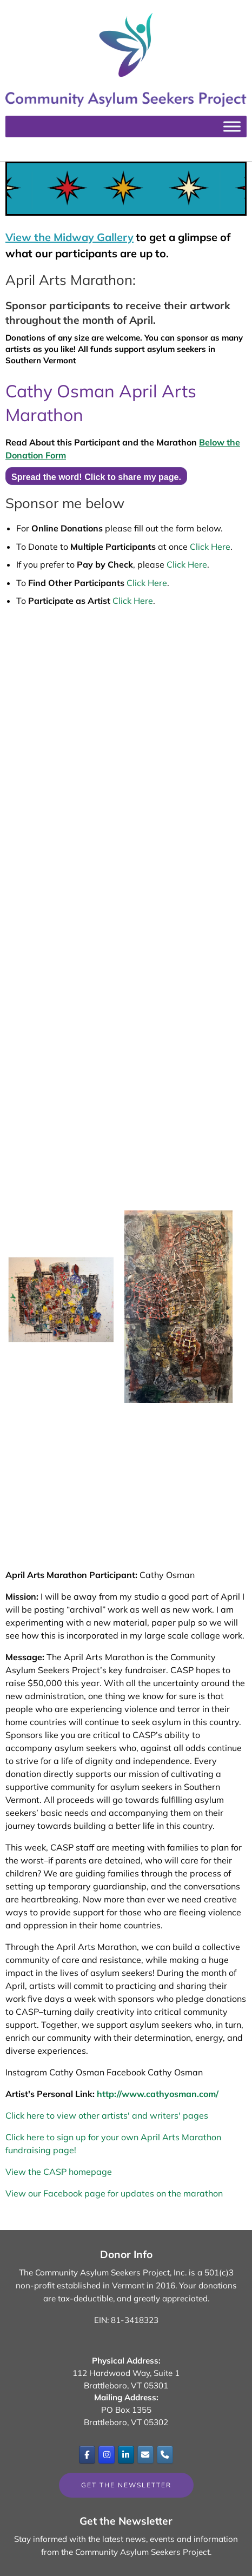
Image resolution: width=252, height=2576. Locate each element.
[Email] (145, 2454)
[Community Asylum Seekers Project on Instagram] (106, 2454)
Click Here (210, 546)
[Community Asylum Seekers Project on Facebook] (87, 2454)
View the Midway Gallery (69, 237)
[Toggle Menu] (232, 126)
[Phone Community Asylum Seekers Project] (165, 2454)
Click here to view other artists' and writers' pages (106, 2115)
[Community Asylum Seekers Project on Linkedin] (126, 2454)
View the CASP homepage (58, 2171)
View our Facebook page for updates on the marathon (114, 2193)
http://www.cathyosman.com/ (157, 2093)
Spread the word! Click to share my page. (96, 477)
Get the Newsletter (126, 2485)
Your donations (208, 2285)
